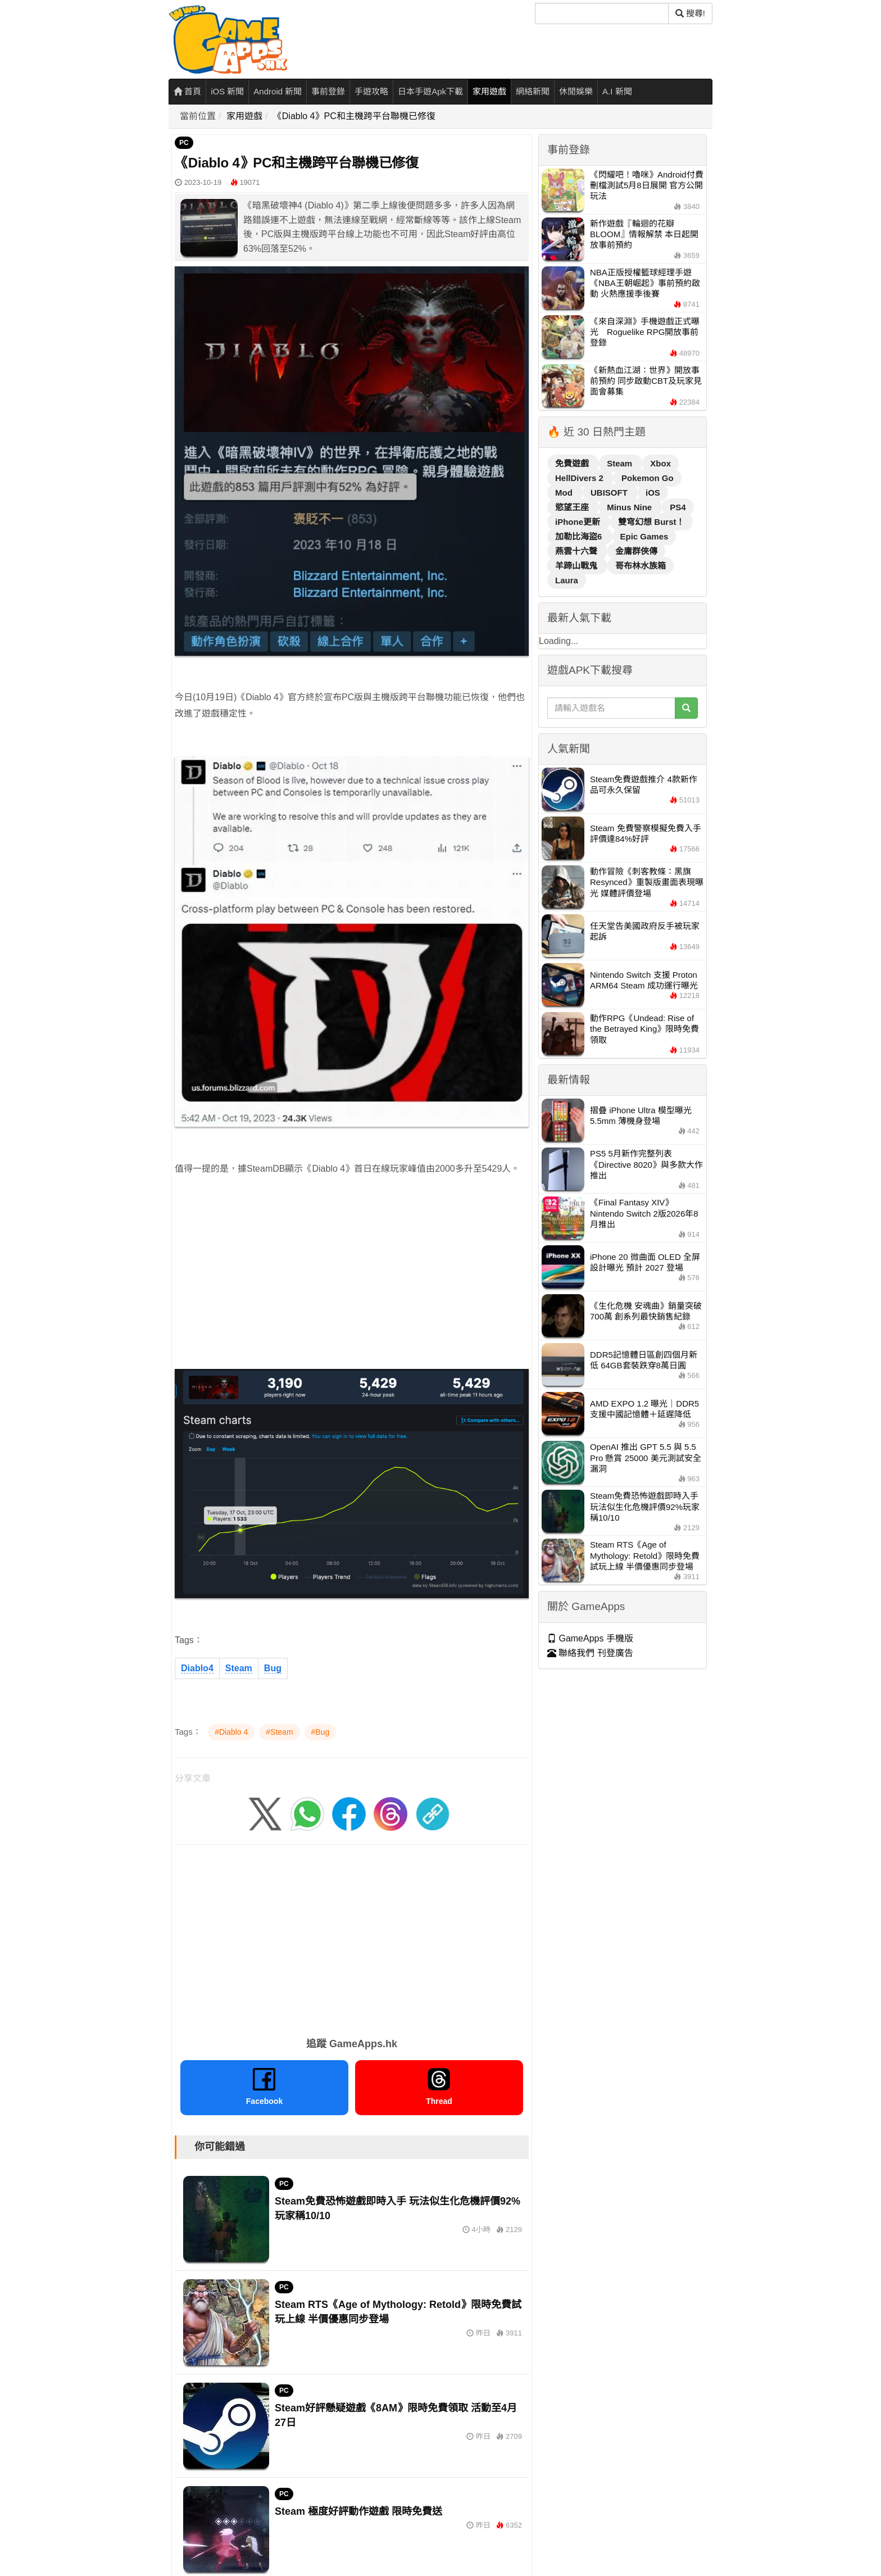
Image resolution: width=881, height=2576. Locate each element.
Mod (565, 492)
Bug (272, 1668)
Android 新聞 (277, 91)
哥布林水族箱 (640, 565)
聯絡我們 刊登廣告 (590, 1653)
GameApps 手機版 (590, 1638)
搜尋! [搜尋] (690, 13)
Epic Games (644, 536)
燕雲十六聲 (577, 551)
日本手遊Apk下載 (430, 91)
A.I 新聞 (617, 91)
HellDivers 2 (580, 478)
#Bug (320, 1731)
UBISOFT (610, 492)
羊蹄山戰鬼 (577, 565)
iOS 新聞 (227, 91)
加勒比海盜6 (580, 536)
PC (184, 143)
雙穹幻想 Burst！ (651, 522)
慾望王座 (573, 507)
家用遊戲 (489, 91)
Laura (566, 580)
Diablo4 (197, 1668)
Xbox (660, 463)
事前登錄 (328, 91)
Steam (238, 1668)
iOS (653, 492)
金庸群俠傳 (636, 551)
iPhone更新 (578, 522)
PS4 (677, 507)
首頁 (187, 91)
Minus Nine (630, 507)
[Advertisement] (352, 1265)
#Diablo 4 (231, 1731)
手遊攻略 (371, 91)
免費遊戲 (573, 463)
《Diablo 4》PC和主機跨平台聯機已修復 (354, 116)
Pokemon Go (647, 478)
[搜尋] (602, 13)
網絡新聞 (533, 91)
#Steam (279, 1731)
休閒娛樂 (576, 91)
